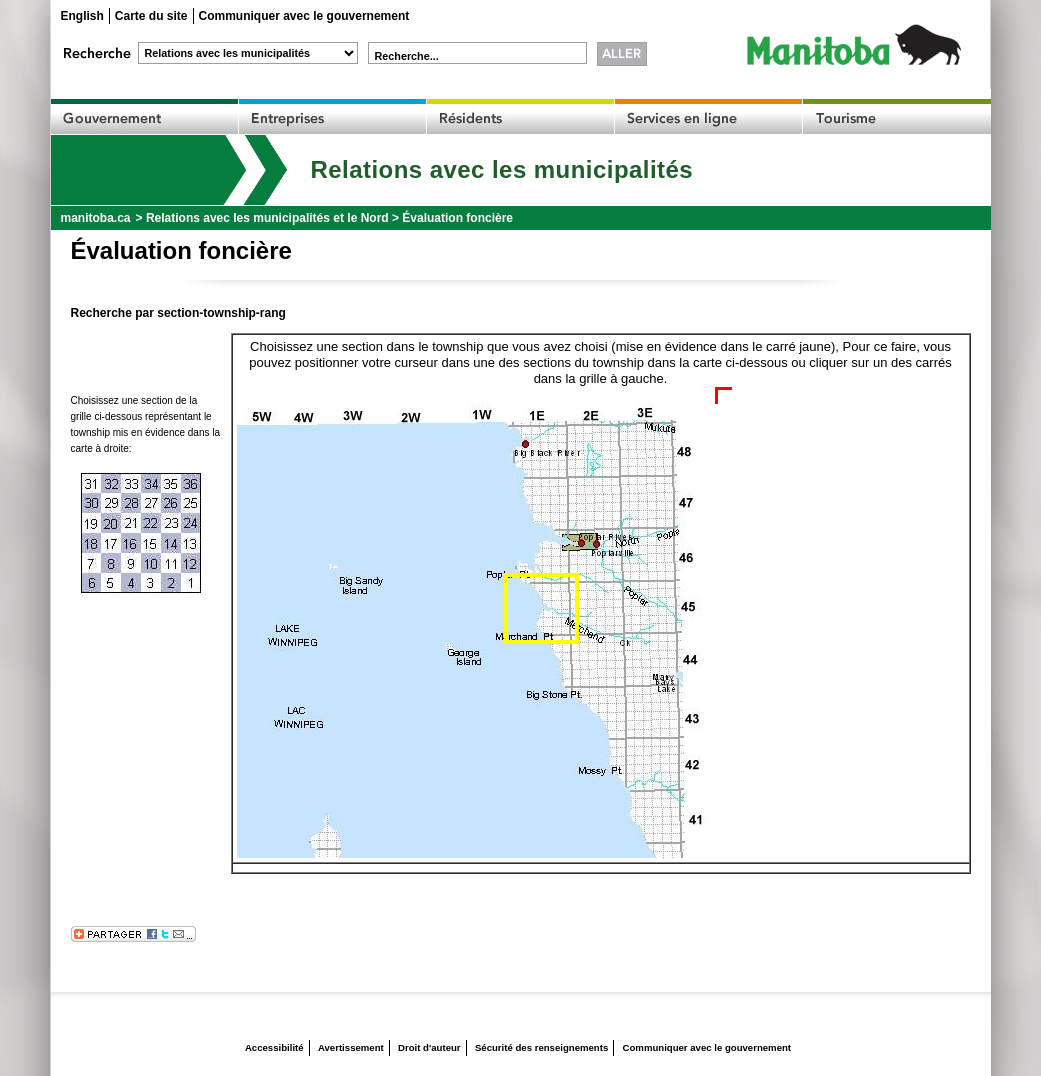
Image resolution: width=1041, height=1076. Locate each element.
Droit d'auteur (429, 1047)
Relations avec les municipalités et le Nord (267, 218)
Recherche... (407, 56)
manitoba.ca (96, 218)
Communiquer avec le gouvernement (304, 16)
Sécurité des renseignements (541, 1047)
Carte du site (151, 16)
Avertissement (351, 1047)
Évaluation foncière (457, 218)
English (82, 16)
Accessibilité (274, 1047)
